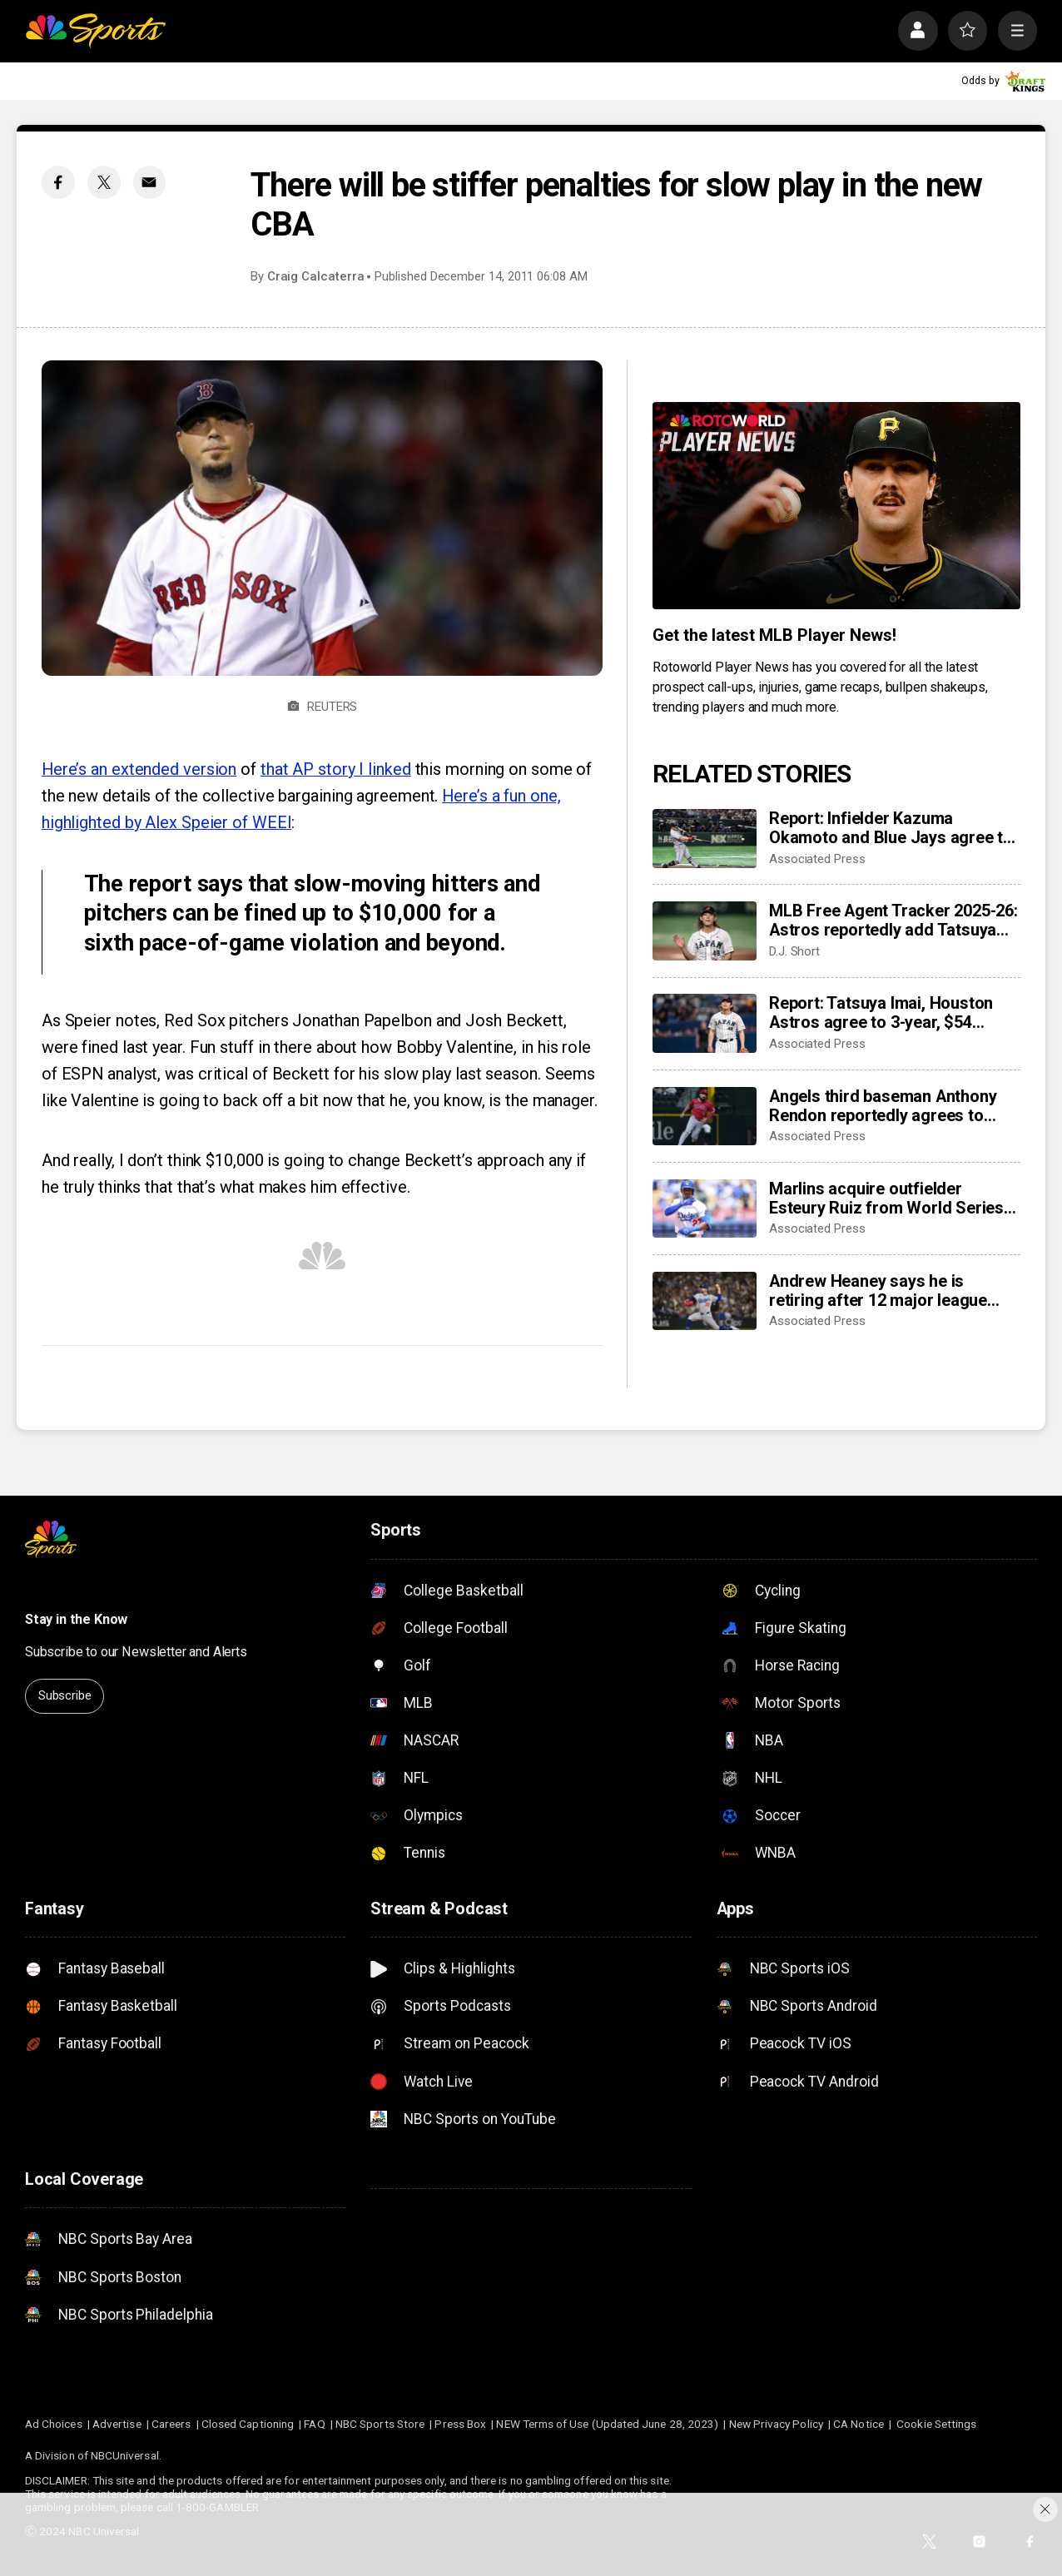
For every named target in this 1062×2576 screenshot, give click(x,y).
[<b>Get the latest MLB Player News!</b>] (836, 505)
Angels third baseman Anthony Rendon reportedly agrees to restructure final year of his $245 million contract (891, 1106)
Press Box (460, 2423)
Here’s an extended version (139, 769)
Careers (171, 2423)
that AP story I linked (336, 769)
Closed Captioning (247, 2423)
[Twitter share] (104, 182)
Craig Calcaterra (316, 276)
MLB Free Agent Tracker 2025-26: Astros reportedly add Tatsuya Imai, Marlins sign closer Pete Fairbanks (893, 920)
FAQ (314, 2423)
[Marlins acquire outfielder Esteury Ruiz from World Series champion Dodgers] (705, 1208)
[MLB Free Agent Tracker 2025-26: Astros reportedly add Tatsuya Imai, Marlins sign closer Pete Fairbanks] (705, 930)
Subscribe (65, 1695)
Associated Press (817, 858)
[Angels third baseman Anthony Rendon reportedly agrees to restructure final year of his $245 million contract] (705, 1116)
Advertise (116, 2423)
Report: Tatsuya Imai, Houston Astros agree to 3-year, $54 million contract (881, 1013)
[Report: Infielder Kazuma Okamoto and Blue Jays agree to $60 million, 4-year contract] (705, 838)
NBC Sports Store (379, 2423)
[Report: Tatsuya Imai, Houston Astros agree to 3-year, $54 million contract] (705, 1023)
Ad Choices (53, 2423)
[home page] (95, 30)
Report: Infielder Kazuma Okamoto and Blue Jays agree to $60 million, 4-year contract (891, 828)
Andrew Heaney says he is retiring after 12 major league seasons (878, 1291)
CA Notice (858, 2423)
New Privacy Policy (776, 2423)
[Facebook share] (58, 182)
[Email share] (149, 182)
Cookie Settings (936, 2423)
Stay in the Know (76, 1619)
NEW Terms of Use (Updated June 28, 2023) (607, 2423)
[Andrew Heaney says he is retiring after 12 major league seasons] (705, 1301)
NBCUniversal (125, 2455)
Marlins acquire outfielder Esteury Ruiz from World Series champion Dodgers (886, 1198)
